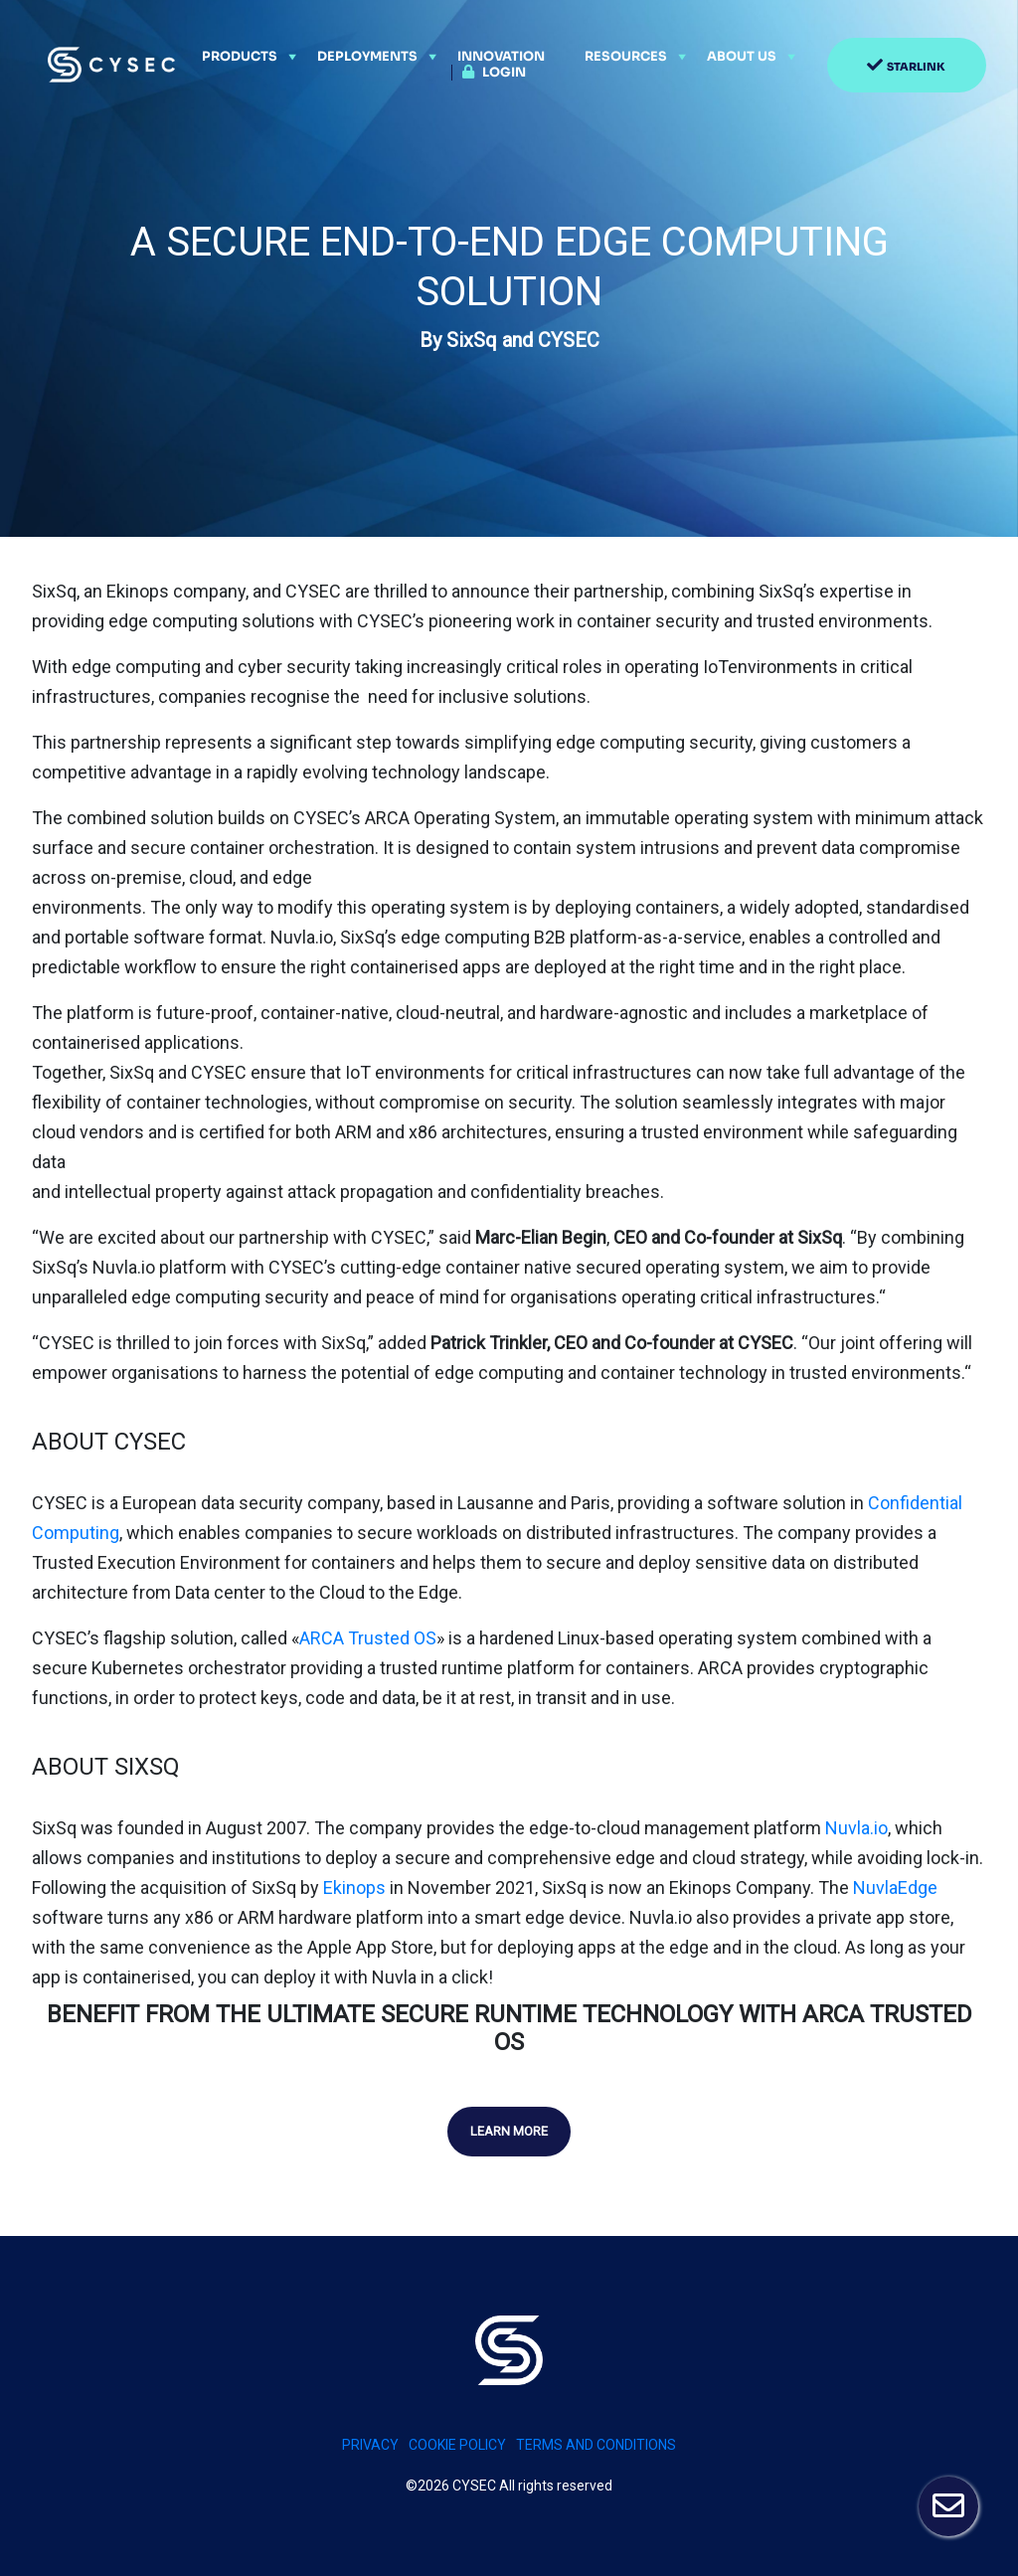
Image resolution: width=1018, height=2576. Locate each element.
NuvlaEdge (895, 1887)
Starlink (916, 67)
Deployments (367, 57)
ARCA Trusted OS (367, 1638)
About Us (741, 57)
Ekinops (354, 1887)
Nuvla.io (856, 1827)
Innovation (501, 57)
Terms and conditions (596, 2445)
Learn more (509, 2131)
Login (504, 73)
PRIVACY (370, 2445)
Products (239, 57)
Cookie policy (457, 2445)
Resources (626, 57)
